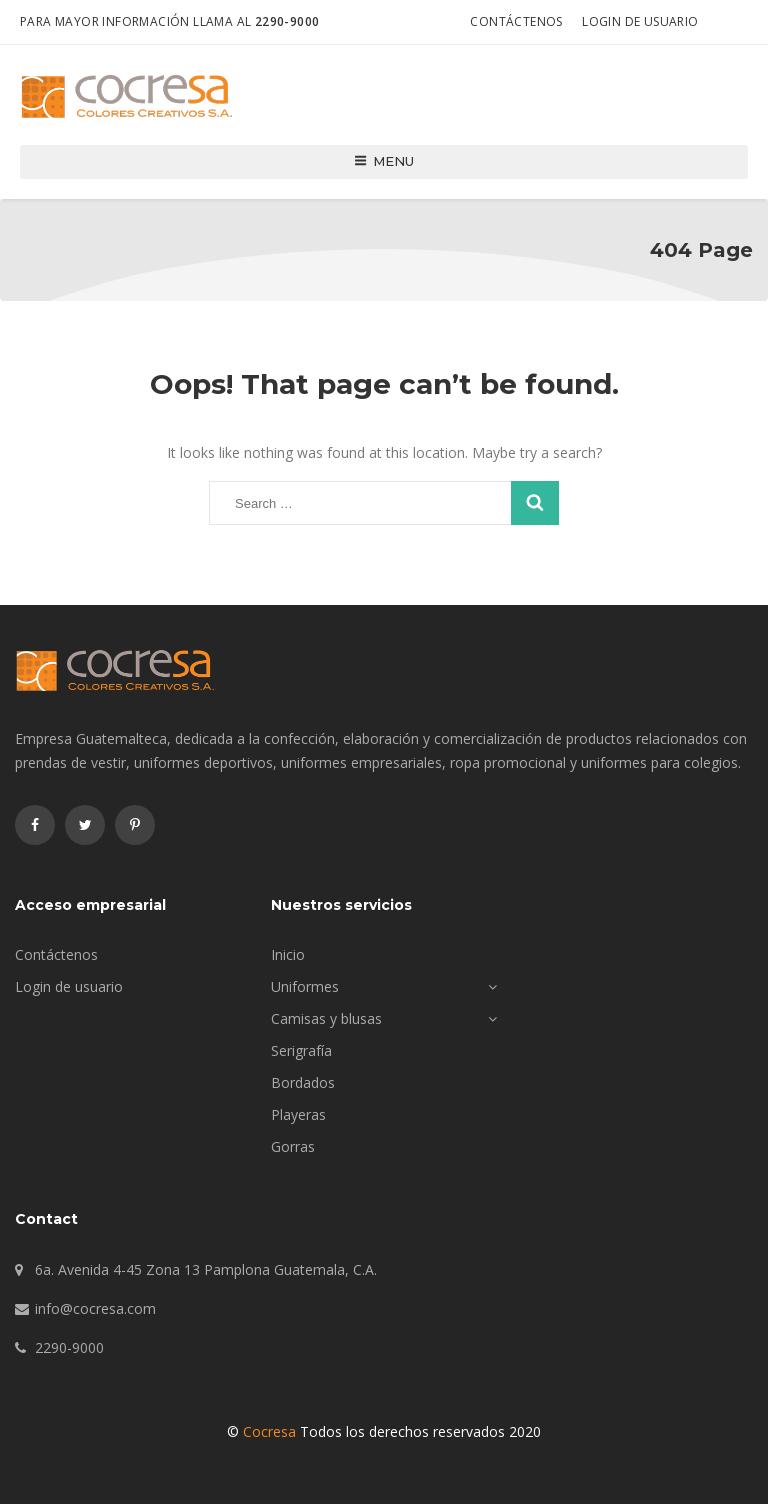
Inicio (288, 954)
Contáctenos (516, 21)
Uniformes (305, 986)
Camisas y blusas (326, 1018)
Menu (384, 161)
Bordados (303, 1082)
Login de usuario (640, 21)
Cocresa (269, 1431)
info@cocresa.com (95, 1308)
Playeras (298, 1114)
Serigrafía (301, 1050)
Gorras (293, 1146)
